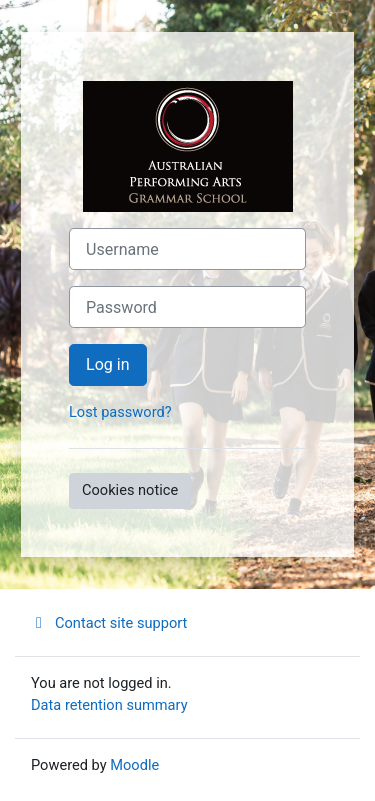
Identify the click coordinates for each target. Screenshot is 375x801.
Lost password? (120, 412)
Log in (108, 364)
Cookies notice (130, 490)
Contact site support (109, 623)
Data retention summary (109, 705)
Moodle (134, 765)
